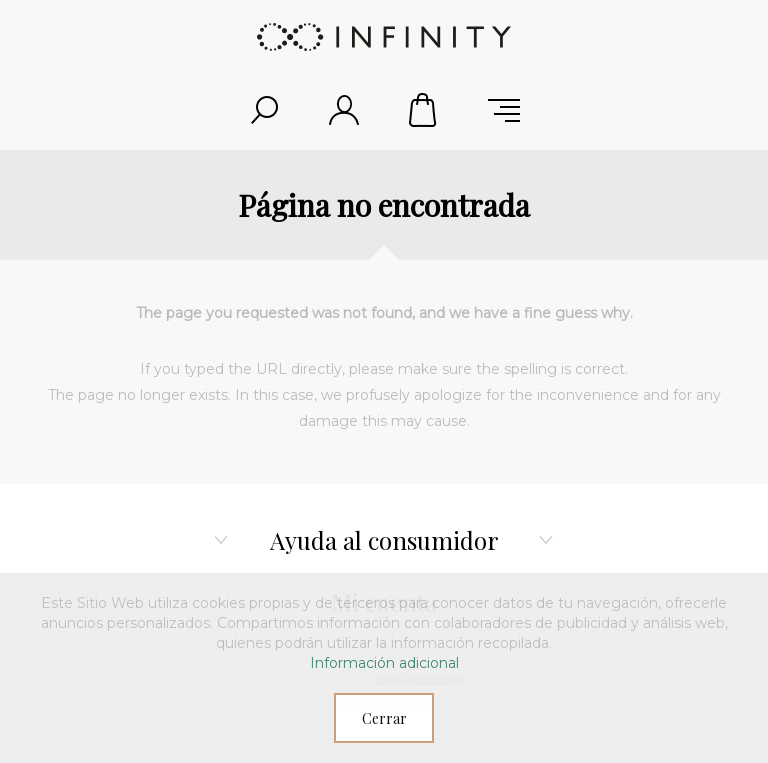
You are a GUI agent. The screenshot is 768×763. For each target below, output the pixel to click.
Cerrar (384, 718)
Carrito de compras (424, 110)
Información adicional (384, 663)
